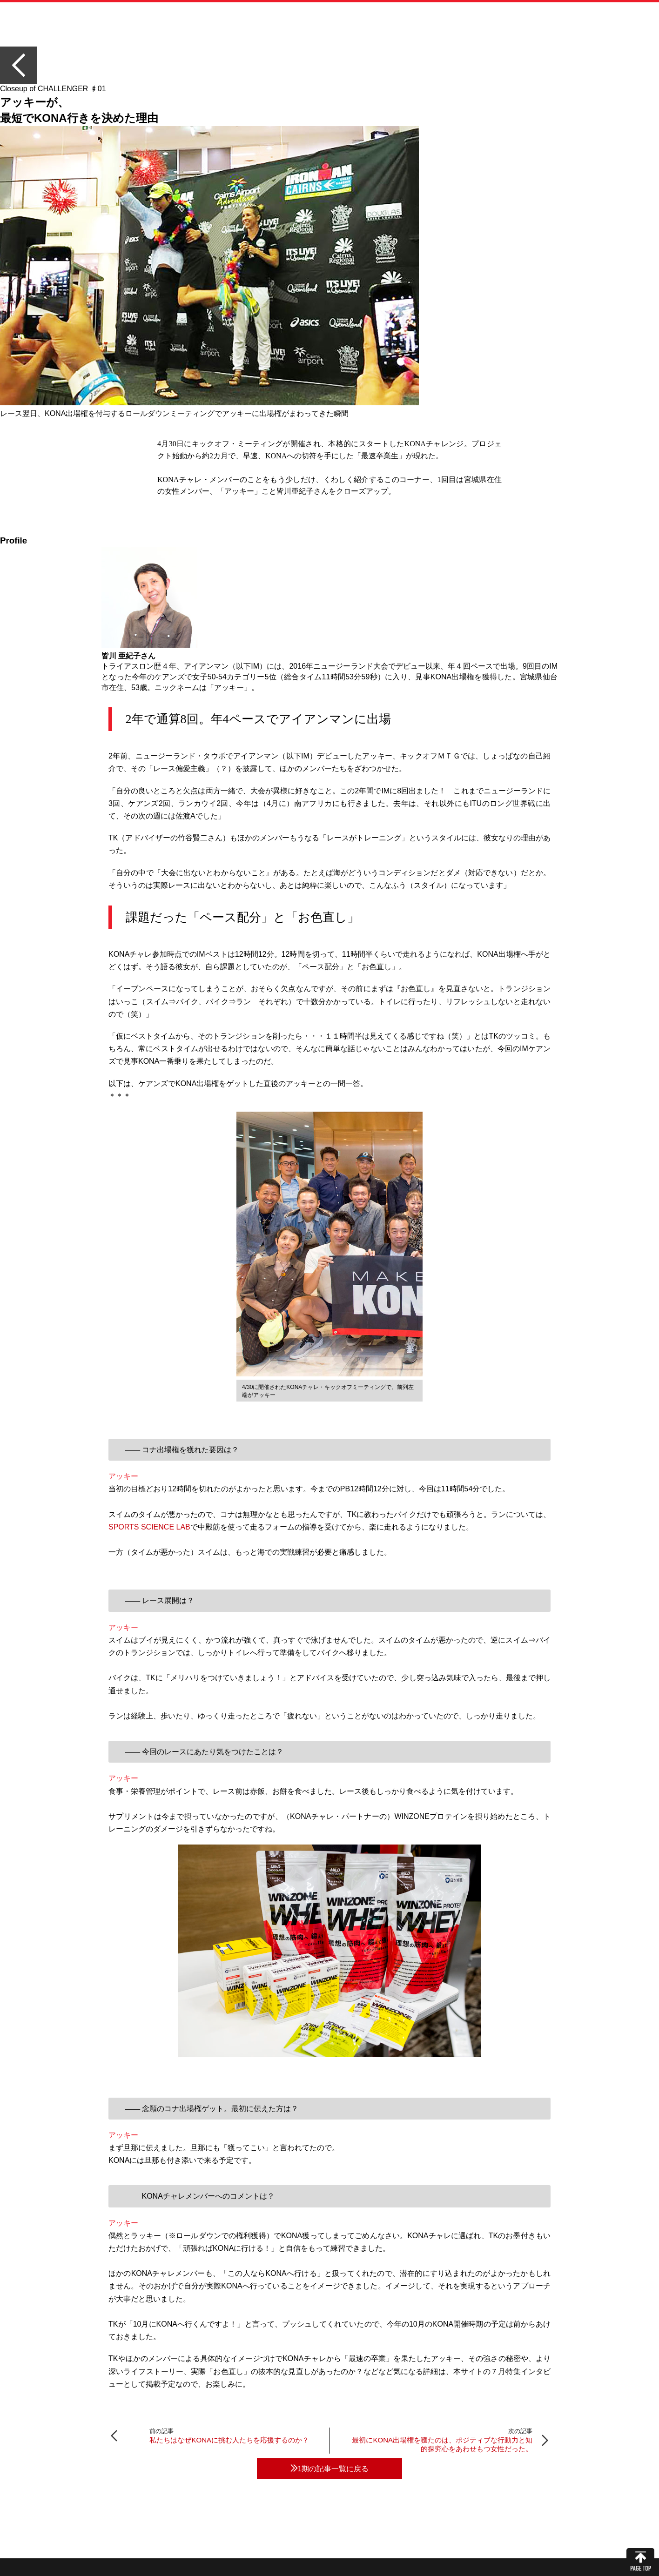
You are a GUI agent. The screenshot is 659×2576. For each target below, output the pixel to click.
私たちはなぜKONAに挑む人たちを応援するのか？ (229, 2440)
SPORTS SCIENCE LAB (149, 1527)
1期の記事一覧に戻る (329, 2468)
